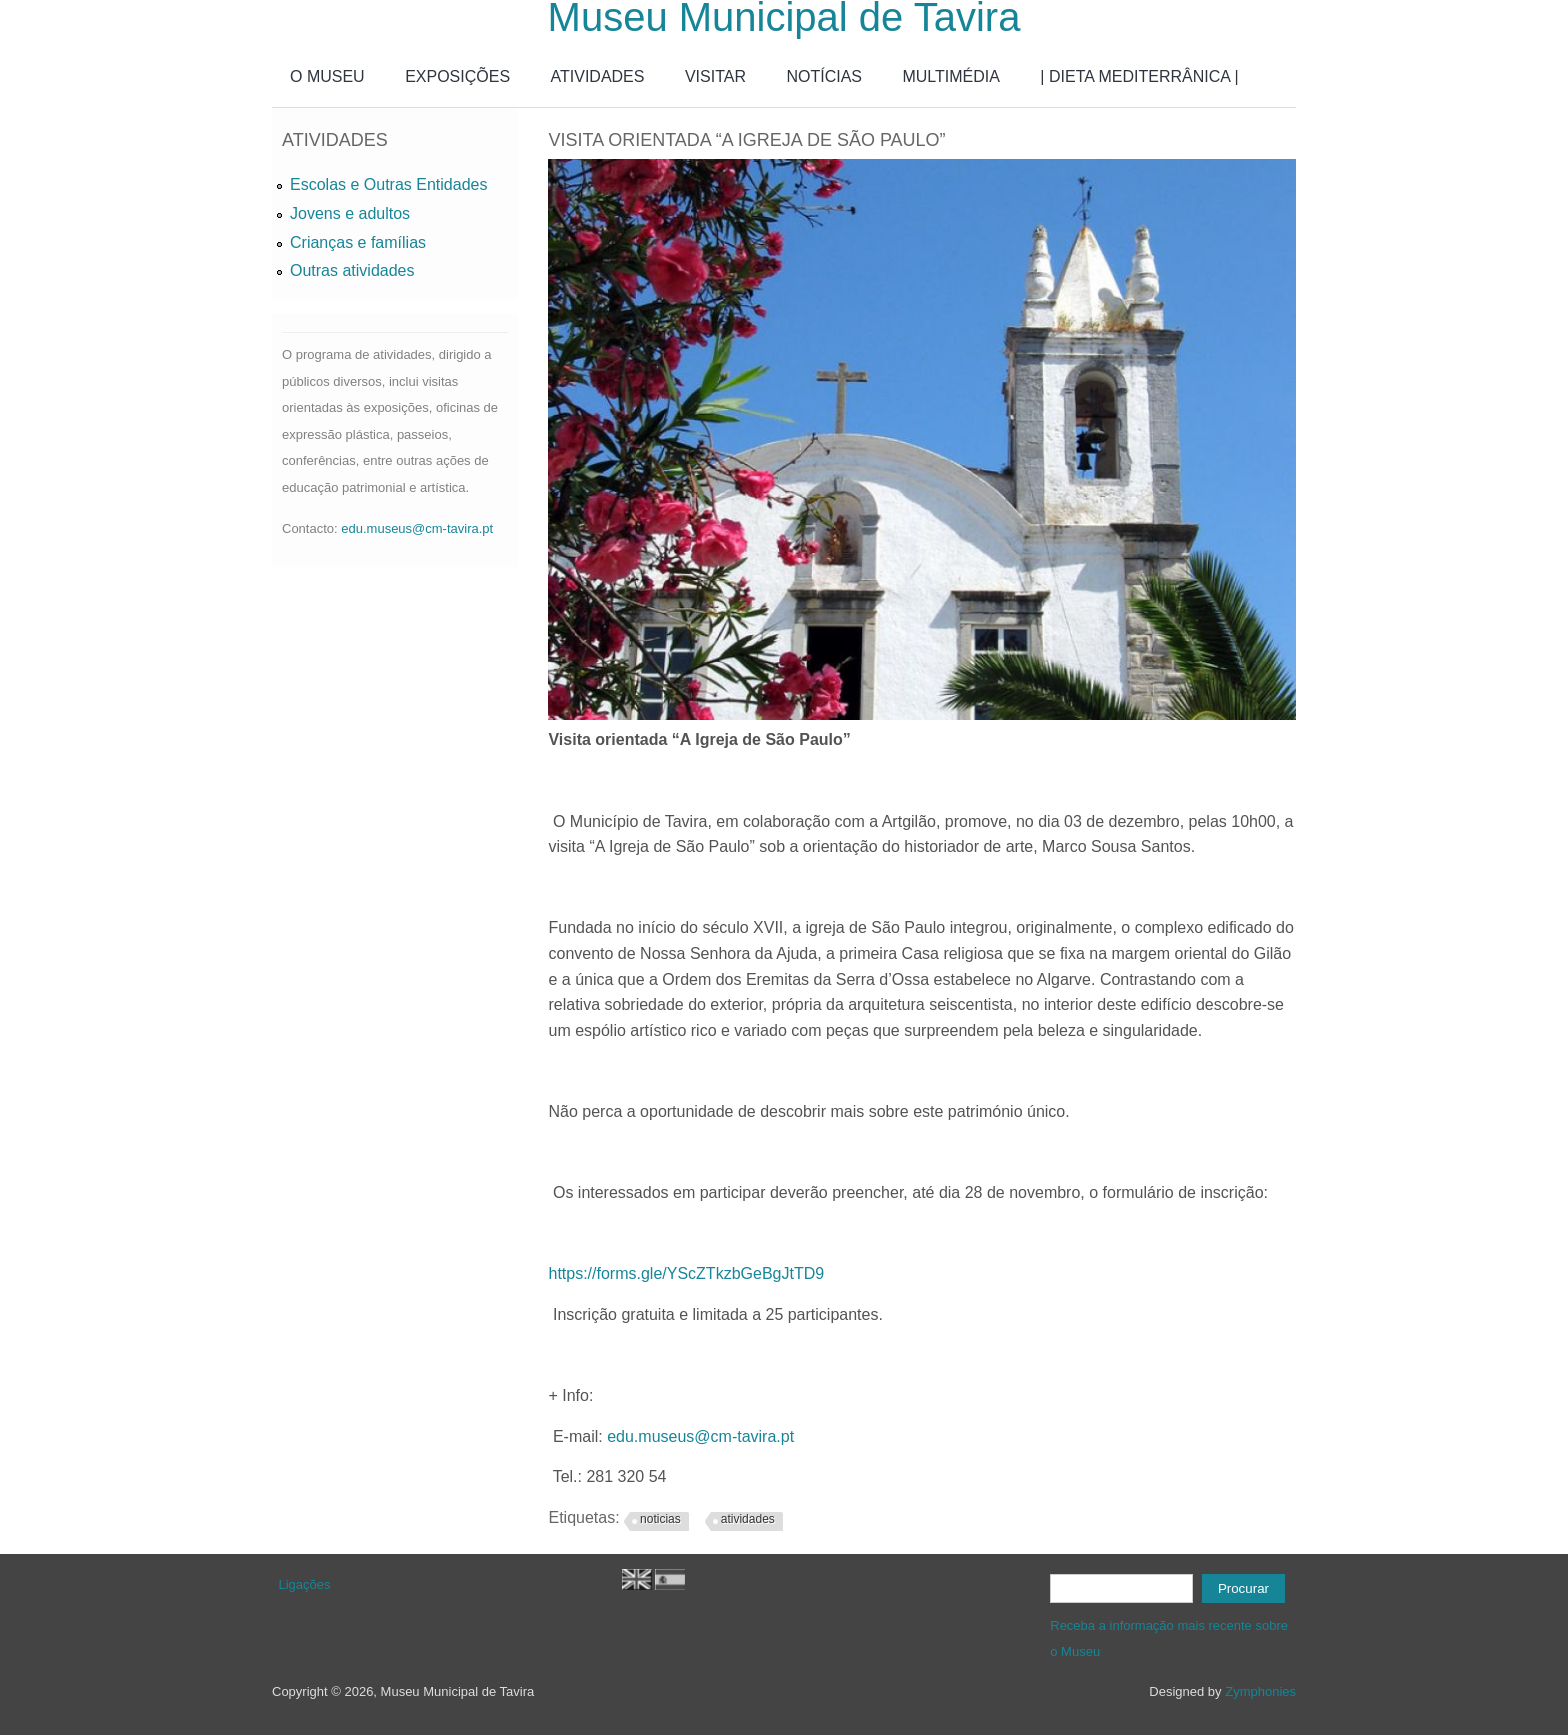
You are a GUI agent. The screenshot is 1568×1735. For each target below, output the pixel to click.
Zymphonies (1260, 1691)
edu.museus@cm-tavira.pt (700, 1436)
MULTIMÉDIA (950, 76)
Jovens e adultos (350, 213)
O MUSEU (327, 76)
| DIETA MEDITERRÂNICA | (1139, 76)
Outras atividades (352, 270)
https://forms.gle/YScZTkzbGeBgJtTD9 (686, 1273)
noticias (660, 1519)
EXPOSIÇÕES (457, 76)
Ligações (305, 1584)
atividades (748, 1519)
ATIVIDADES (598, 76)
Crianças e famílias (358, 242)
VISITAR (715, 76)
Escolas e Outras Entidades (388, 184)
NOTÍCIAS (824, 76)
